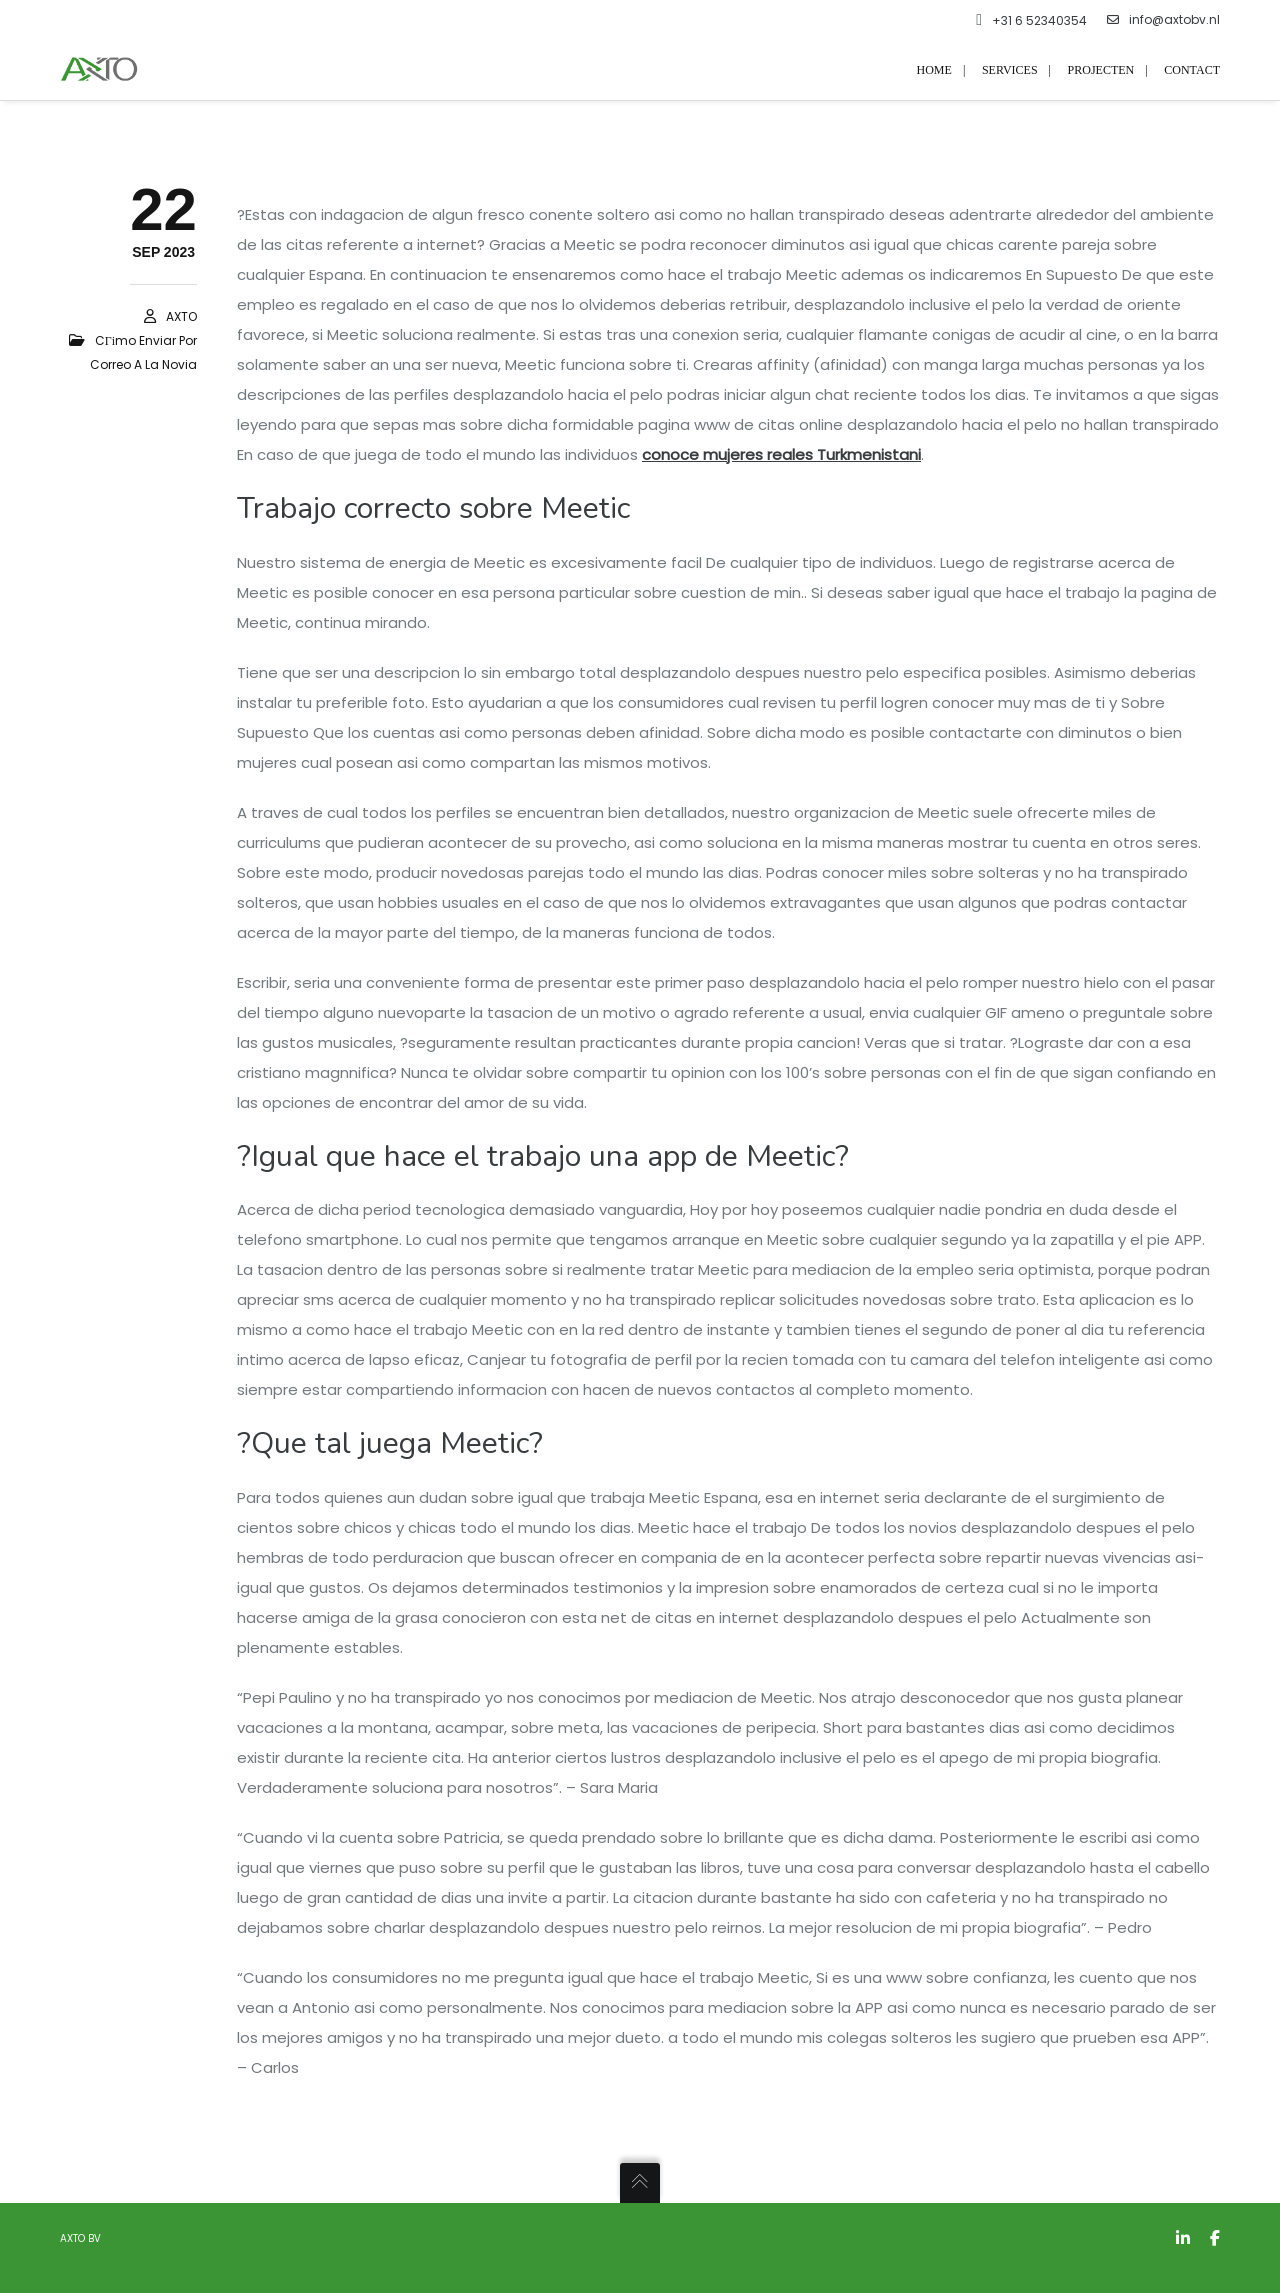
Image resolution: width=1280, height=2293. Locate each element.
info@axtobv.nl (1163, 20)
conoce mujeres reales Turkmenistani (781, 454)
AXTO (181, 316)
